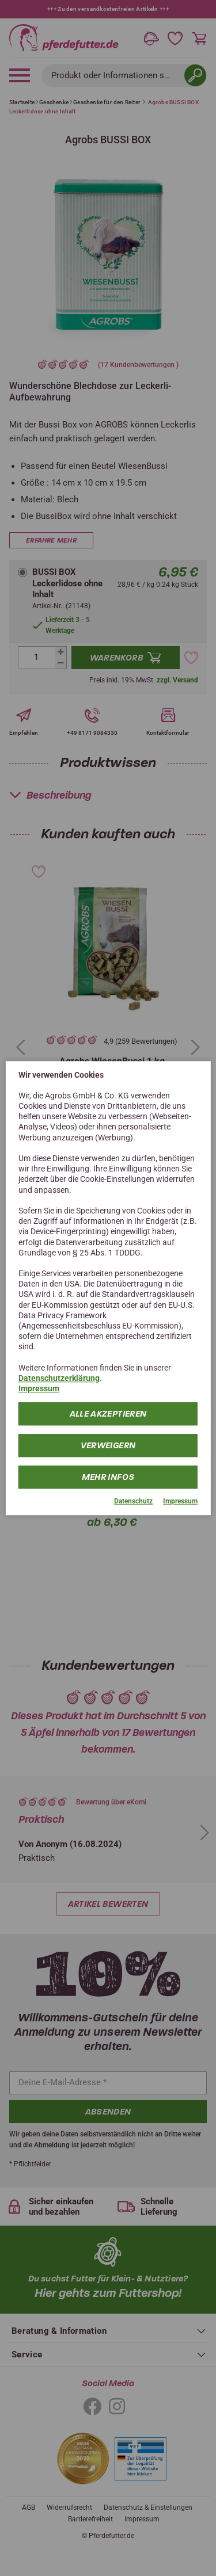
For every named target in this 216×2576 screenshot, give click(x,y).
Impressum (38, 1388)
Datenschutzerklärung (59, 1378)
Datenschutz (133, 1502)
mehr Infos (108, 1477)
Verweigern (108, 1446)
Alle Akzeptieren (108, 1414)
